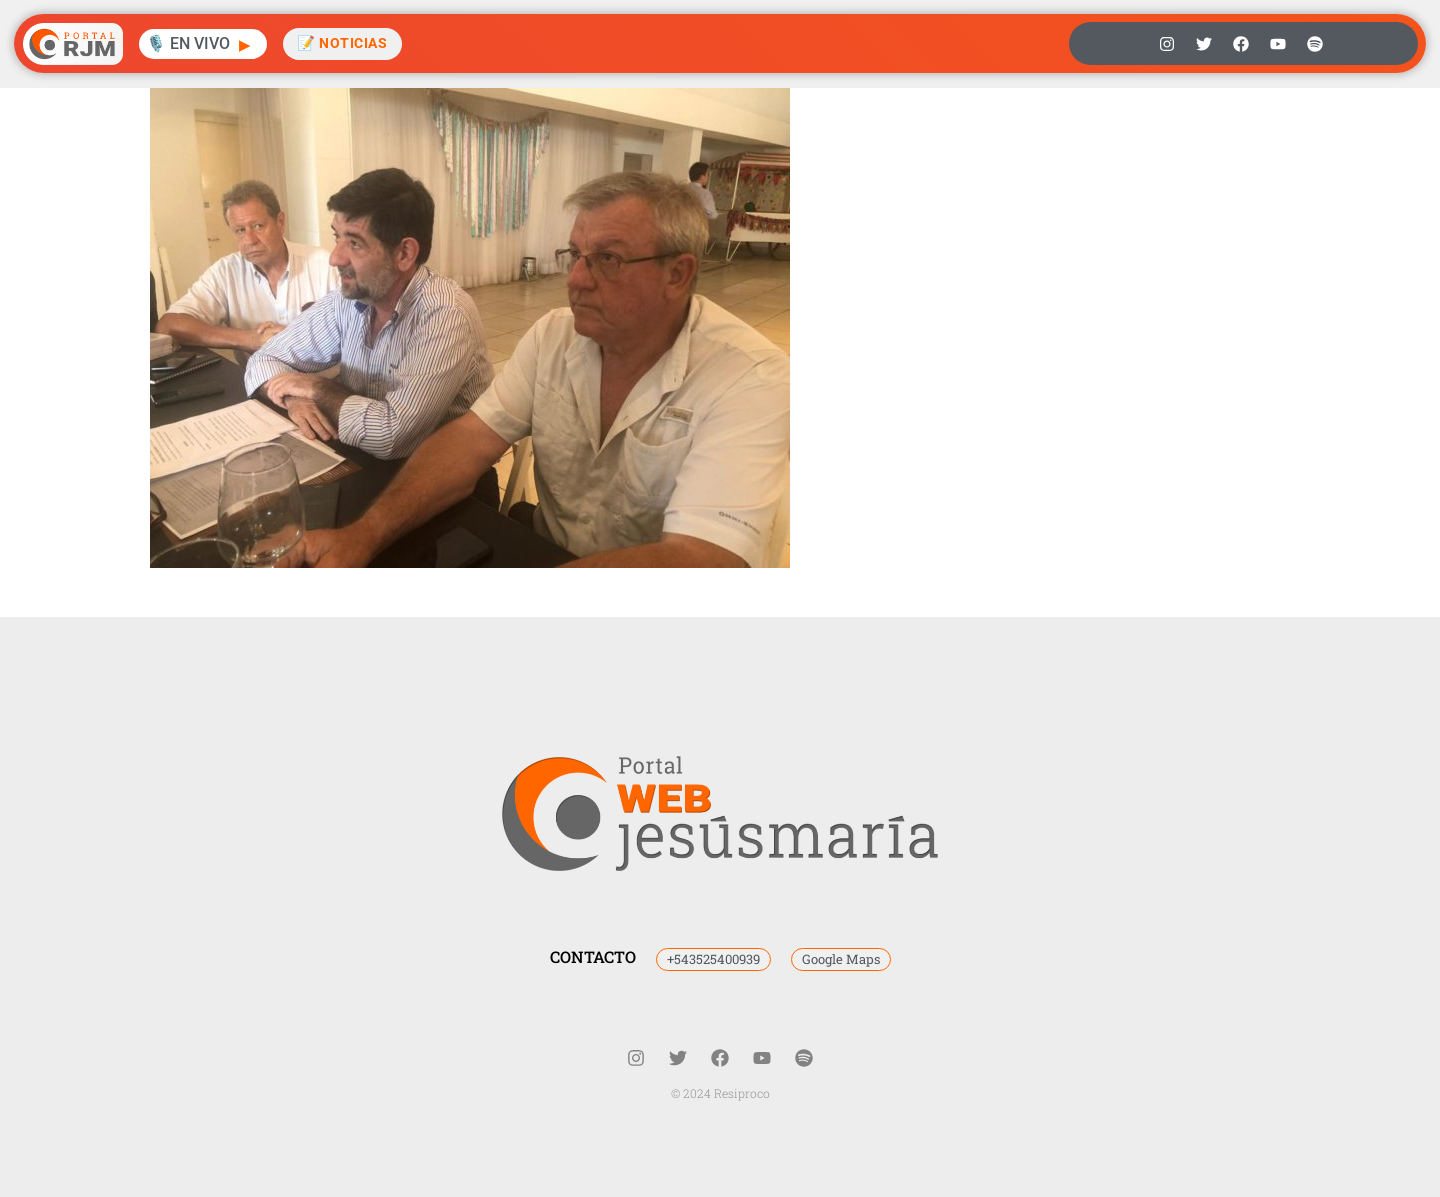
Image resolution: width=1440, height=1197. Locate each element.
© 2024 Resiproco (720, 1093)
